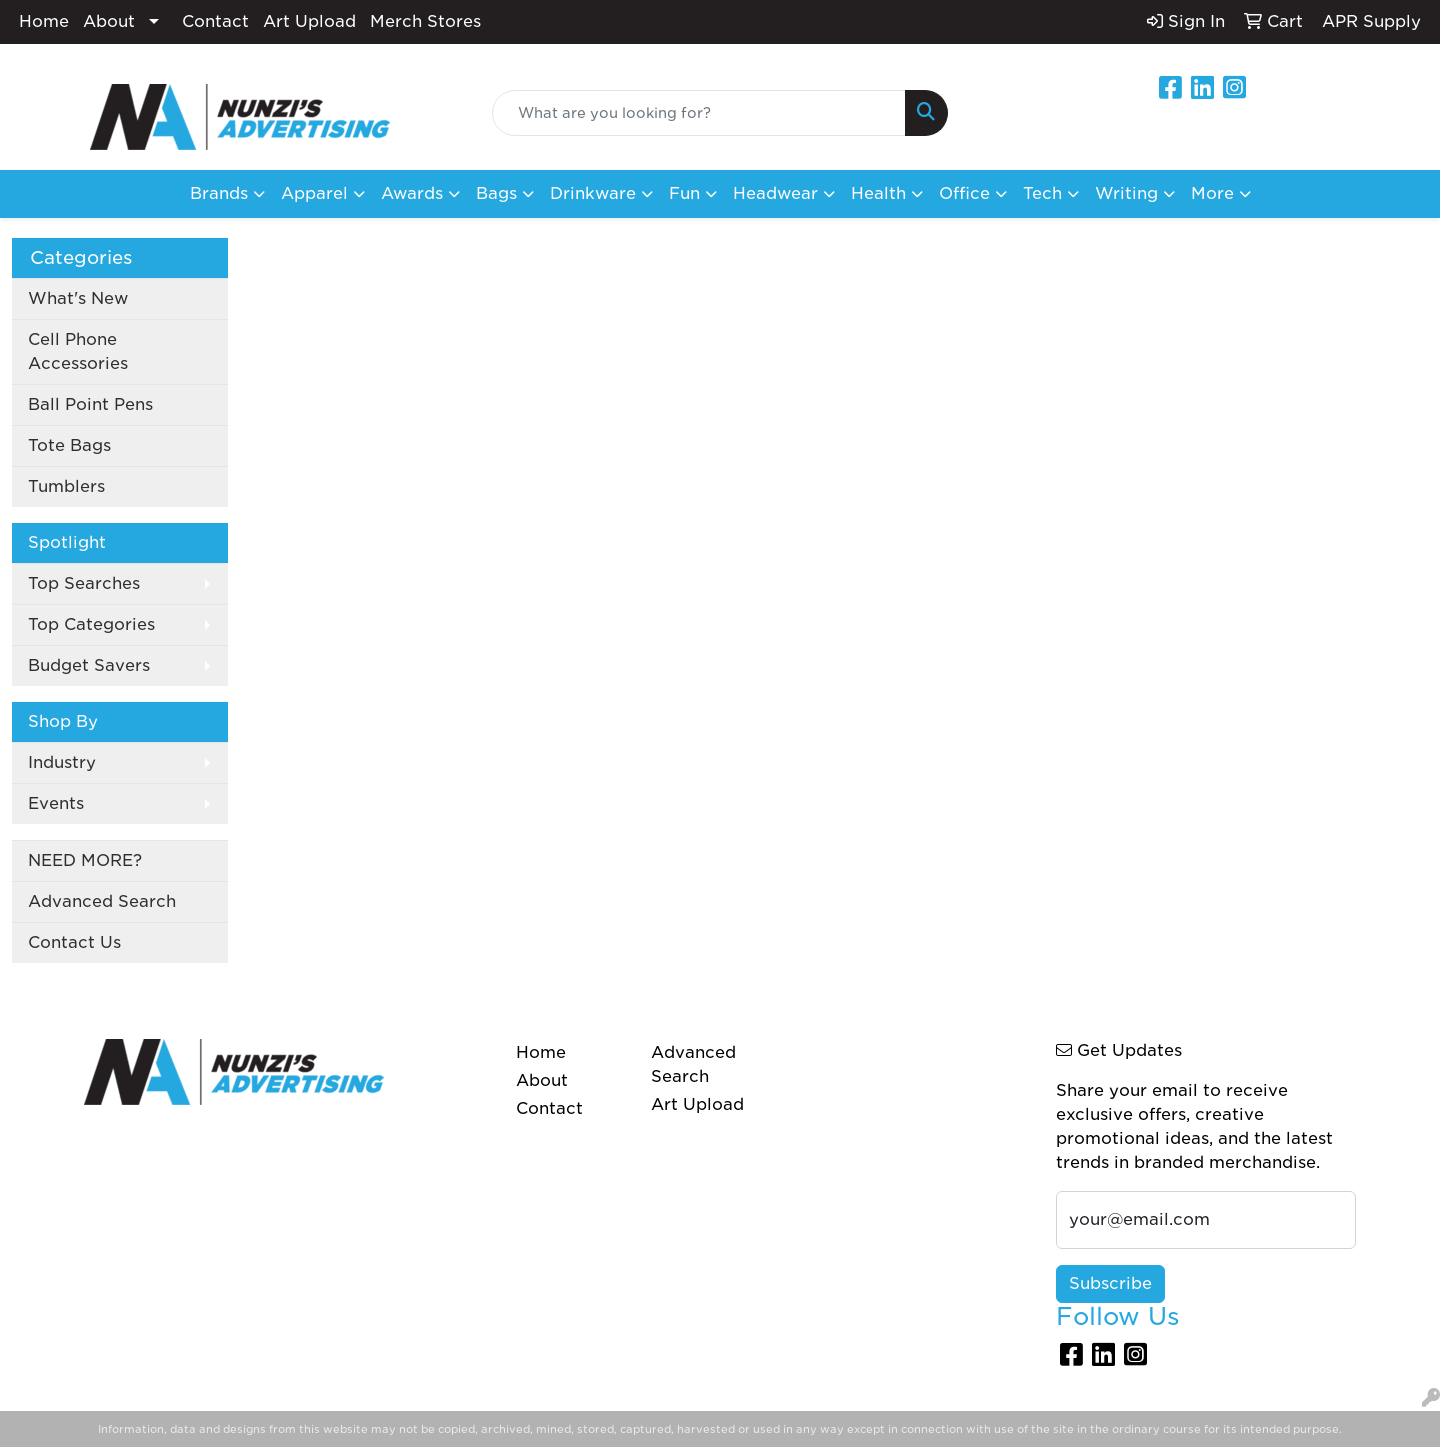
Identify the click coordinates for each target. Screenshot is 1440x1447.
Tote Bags (69, 445)
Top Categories (91, 624)
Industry (62, 762)
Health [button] (878, 193)
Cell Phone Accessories (78, 351)
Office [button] (964, 193)
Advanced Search (102, 901)
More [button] (1212, 193)
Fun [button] (684, 193)
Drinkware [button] (593, 193)
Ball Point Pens (90, 404)
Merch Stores (425, 21)
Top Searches (84, 583)
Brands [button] (219, 193)
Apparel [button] (314, 193)
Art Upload (309, 21)
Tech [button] (1042, 193)
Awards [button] (412, 193)
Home (44, 21)
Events (56, 803)
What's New (78, 298)
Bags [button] (496, 193)
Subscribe (1110, 1283)
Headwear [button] (775, 193)
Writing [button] (1126, 193)
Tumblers (66, 486)
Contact (215, 21)
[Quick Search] (699, 113)
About (109, 21)
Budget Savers (89, 665)
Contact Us (74, 942)
